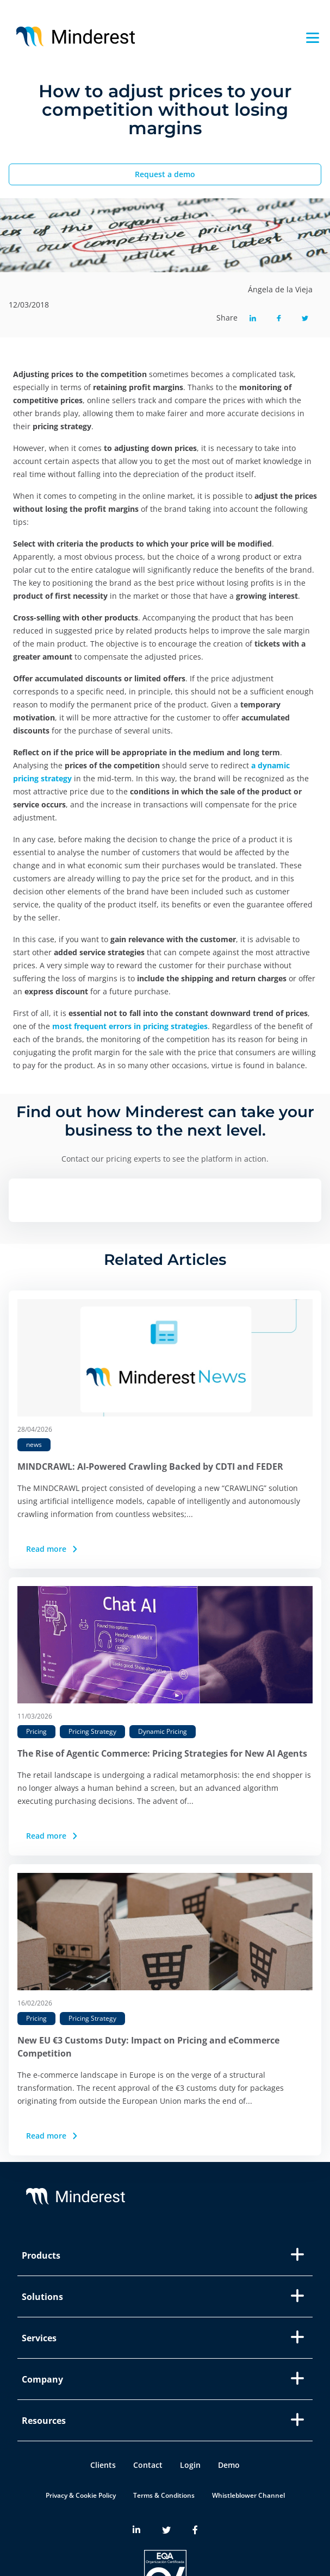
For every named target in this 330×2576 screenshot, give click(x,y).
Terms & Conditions (164, 2495)
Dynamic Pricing (162, 1731)
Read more (52, 1549)
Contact (148, 2465)
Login (190, 2465)
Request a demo (165, 174)
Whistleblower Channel (248, 2495)
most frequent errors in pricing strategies (130, 1026)
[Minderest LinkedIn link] (136, 2530)
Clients (103, 2465)
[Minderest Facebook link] (195, 2530)
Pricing (36, 1731)
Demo (229, 2465)
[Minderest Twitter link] (166, 2530)
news (34, 1444)
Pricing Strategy (92, 1731)
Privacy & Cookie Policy (81, 2495)
